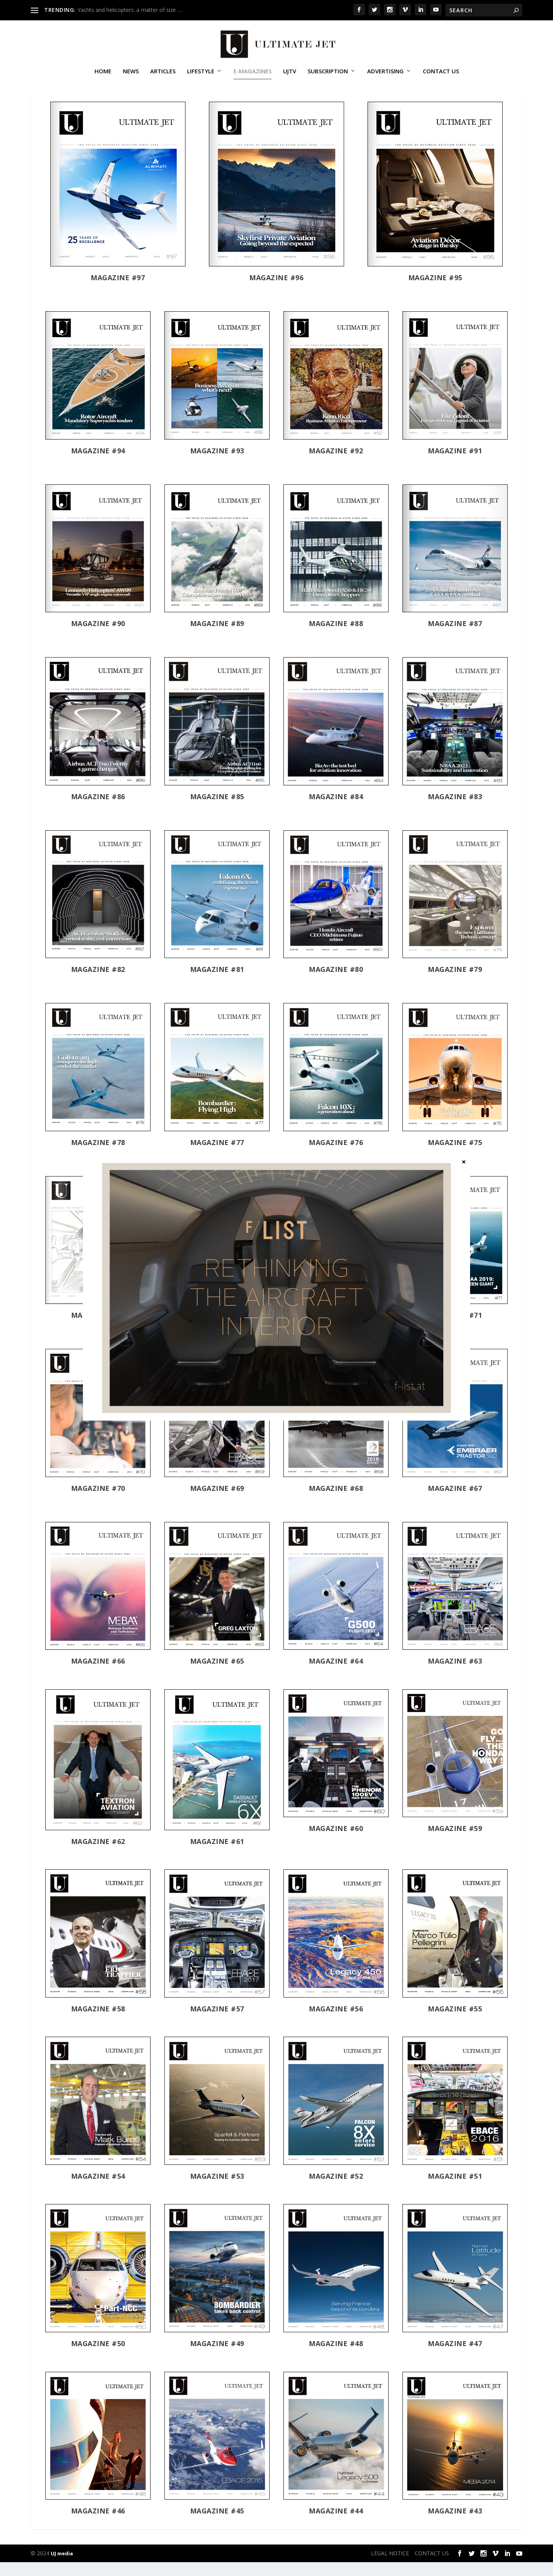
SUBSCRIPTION (328, 74)
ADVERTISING (385, 74)
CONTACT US (441, 74)
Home (102, 74)
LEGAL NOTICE (390, 2567)
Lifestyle (200, 74)
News (131, 74)
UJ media (62, 2567)
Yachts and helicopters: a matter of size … (130, 9)
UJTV (289, 74)
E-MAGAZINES (252, 74)
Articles (163, 74)
